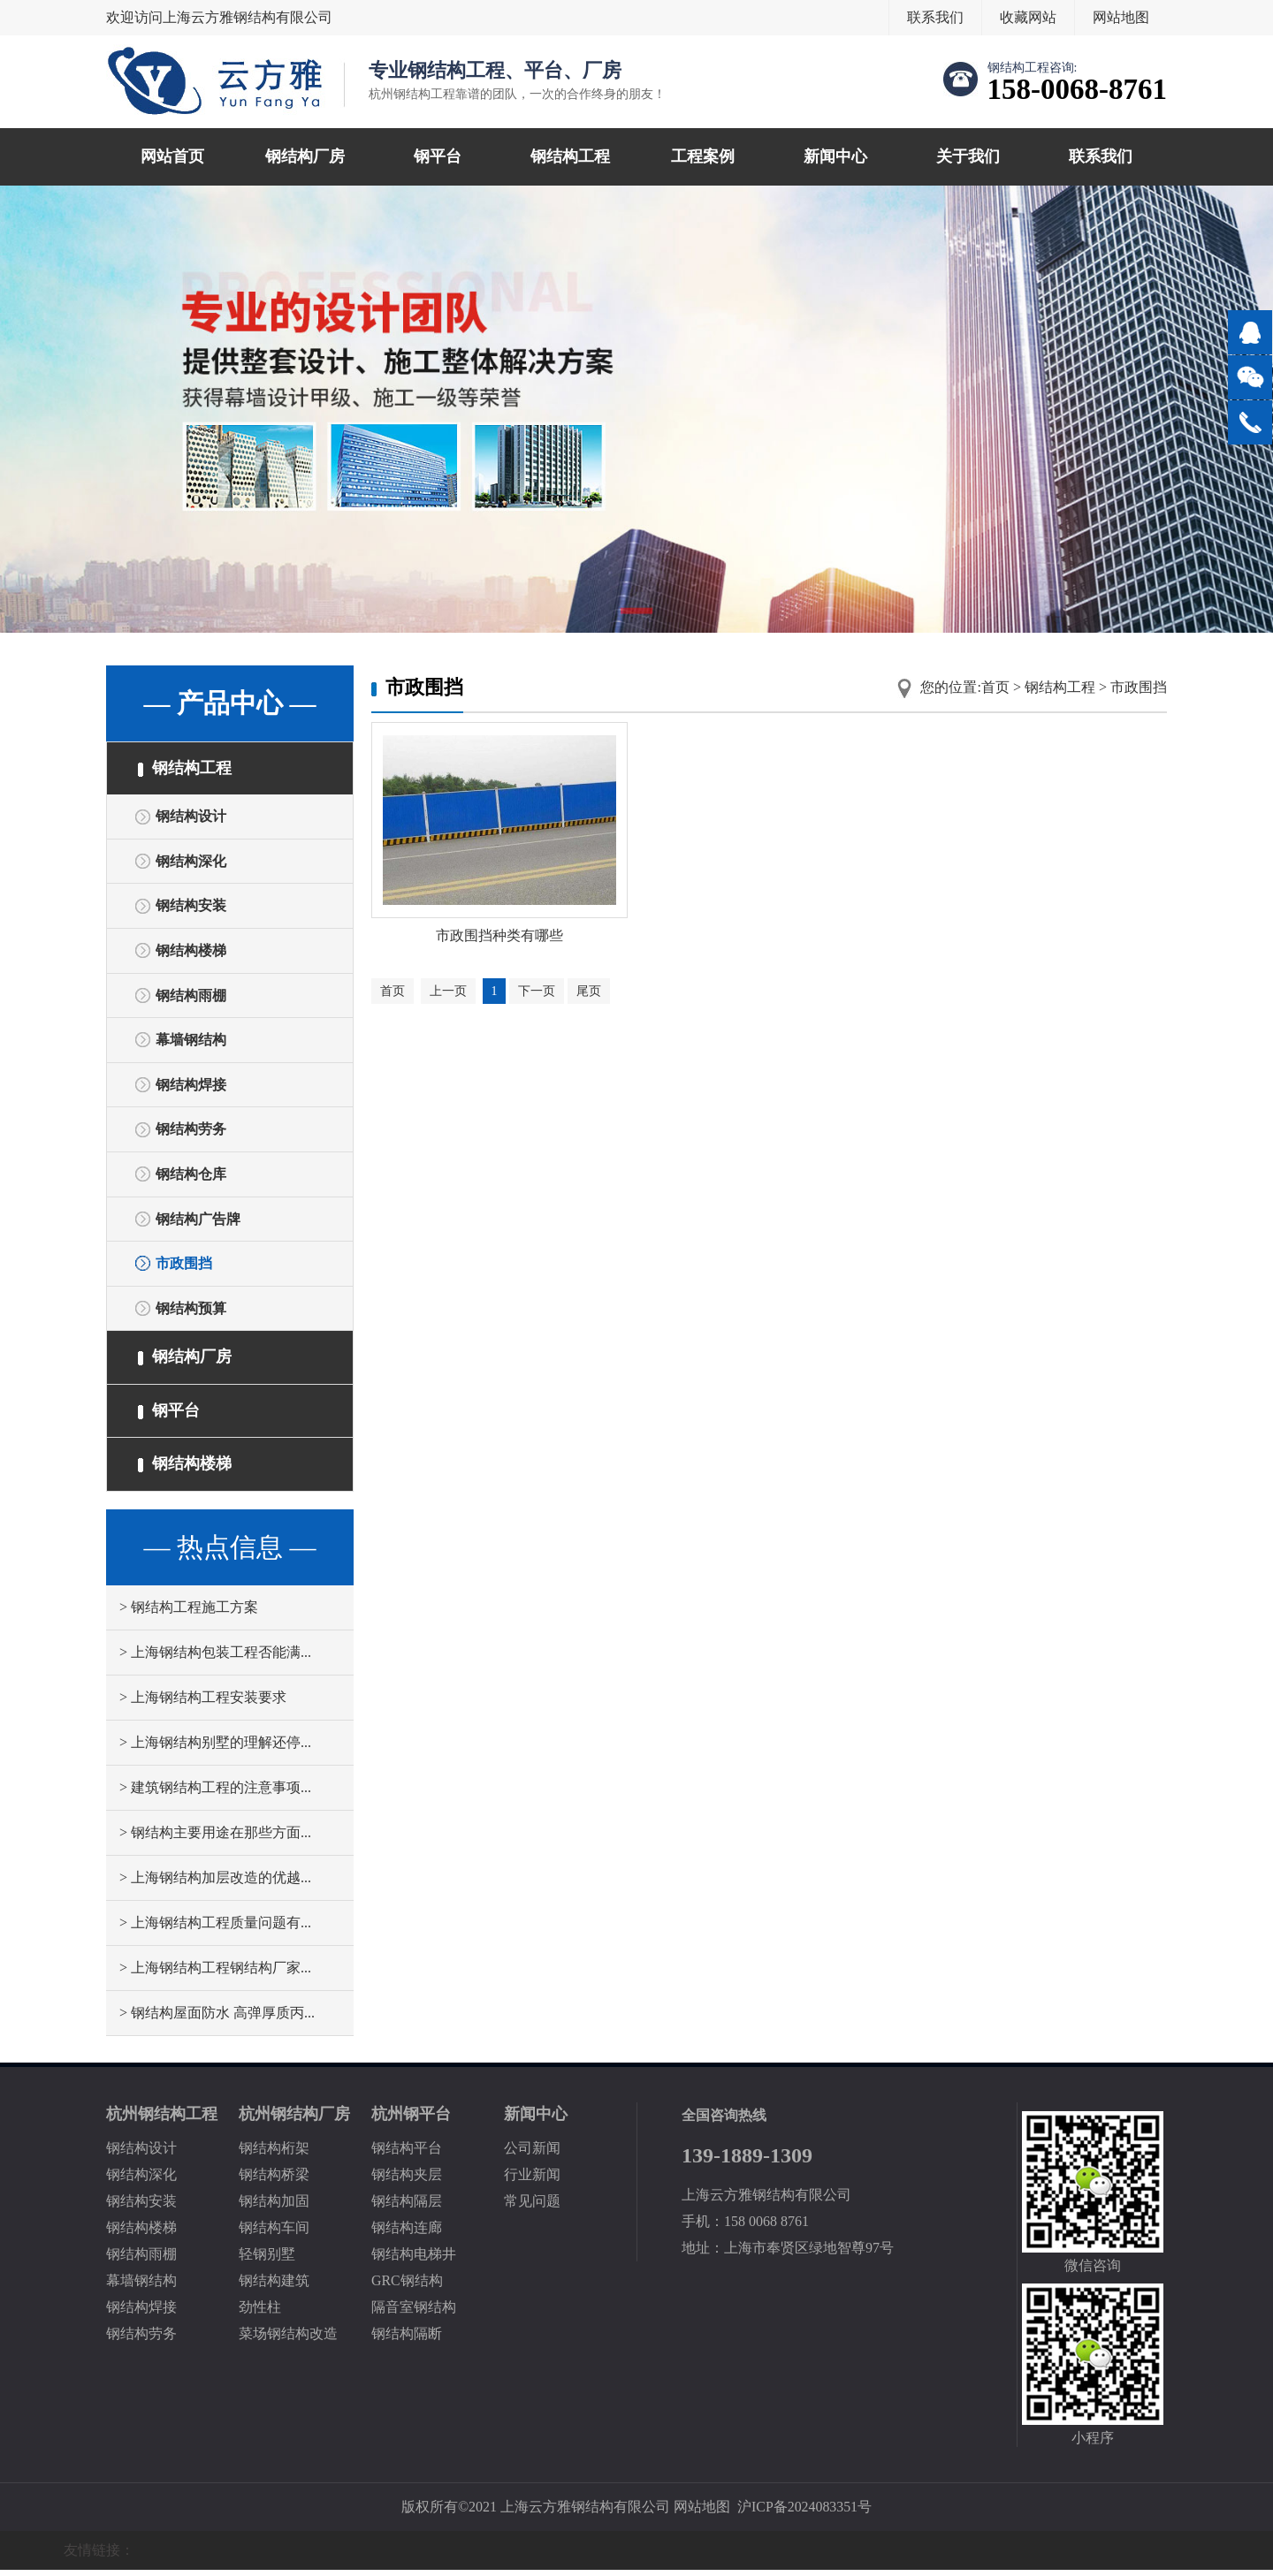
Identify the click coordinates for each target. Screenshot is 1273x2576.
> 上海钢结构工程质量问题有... (215, 1928)
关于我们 (968, 156)
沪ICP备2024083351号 (805, 2512)
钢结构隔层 (406, 2207)
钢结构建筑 (274, 2286)
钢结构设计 (191, 816)
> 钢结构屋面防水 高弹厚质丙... (217, 2018)
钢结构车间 (274, 2233)
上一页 (448, 992)
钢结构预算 (191, 1312)
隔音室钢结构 (413, 2313)
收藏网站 (1028, 17)
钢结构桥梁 (274, 2180)
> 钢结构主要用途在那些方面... (215, 1838)
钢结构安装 (191, 907)
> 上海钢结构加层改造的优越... (215, 1883)
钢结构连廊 (406, 2233)
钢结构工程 (570, 156)
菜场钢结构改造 (288, 2339)
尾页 (589, 992)
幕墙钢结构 (191, 1042)
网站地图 (1121, 17)
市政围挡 (184, 1267)
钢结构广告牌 (198, 1222)
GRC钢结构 (407, 2286)
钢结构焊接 (191, 1087)
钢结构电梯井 (413, 2260)
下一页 (537, 992)
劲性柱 (260, 2313)
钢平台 (437, 156)
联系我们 (935, 17)
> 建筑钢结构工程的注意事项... (215, 1793)
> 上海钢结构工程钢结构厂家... (215, 1973)
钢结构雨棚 (191, 997)
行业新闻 (532, 2180)
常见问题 (532, 2207)
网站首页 (172, 156)
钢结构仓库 (191, 1177)
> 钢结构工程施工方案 (188, 1613)
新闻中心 (835, 156)
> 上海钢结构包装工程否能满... (215, 1658)
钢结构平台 (406, 2154)
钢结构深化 (191, 862)
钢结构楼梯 (191, 952)
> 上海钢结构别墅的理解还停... (215, 1748)
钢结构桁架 (274, 2154)
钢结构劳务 (191, 1132)
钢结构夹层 (406, 2180)
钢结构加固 (274, 2207)
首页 (995, 687)
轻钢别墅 (267, 2260)
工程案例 (703, 156)
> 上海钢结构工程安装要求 (202, 1703)
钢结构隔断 (406, 2339)
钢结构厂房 (305, 156)
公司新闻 (532, 2154)
